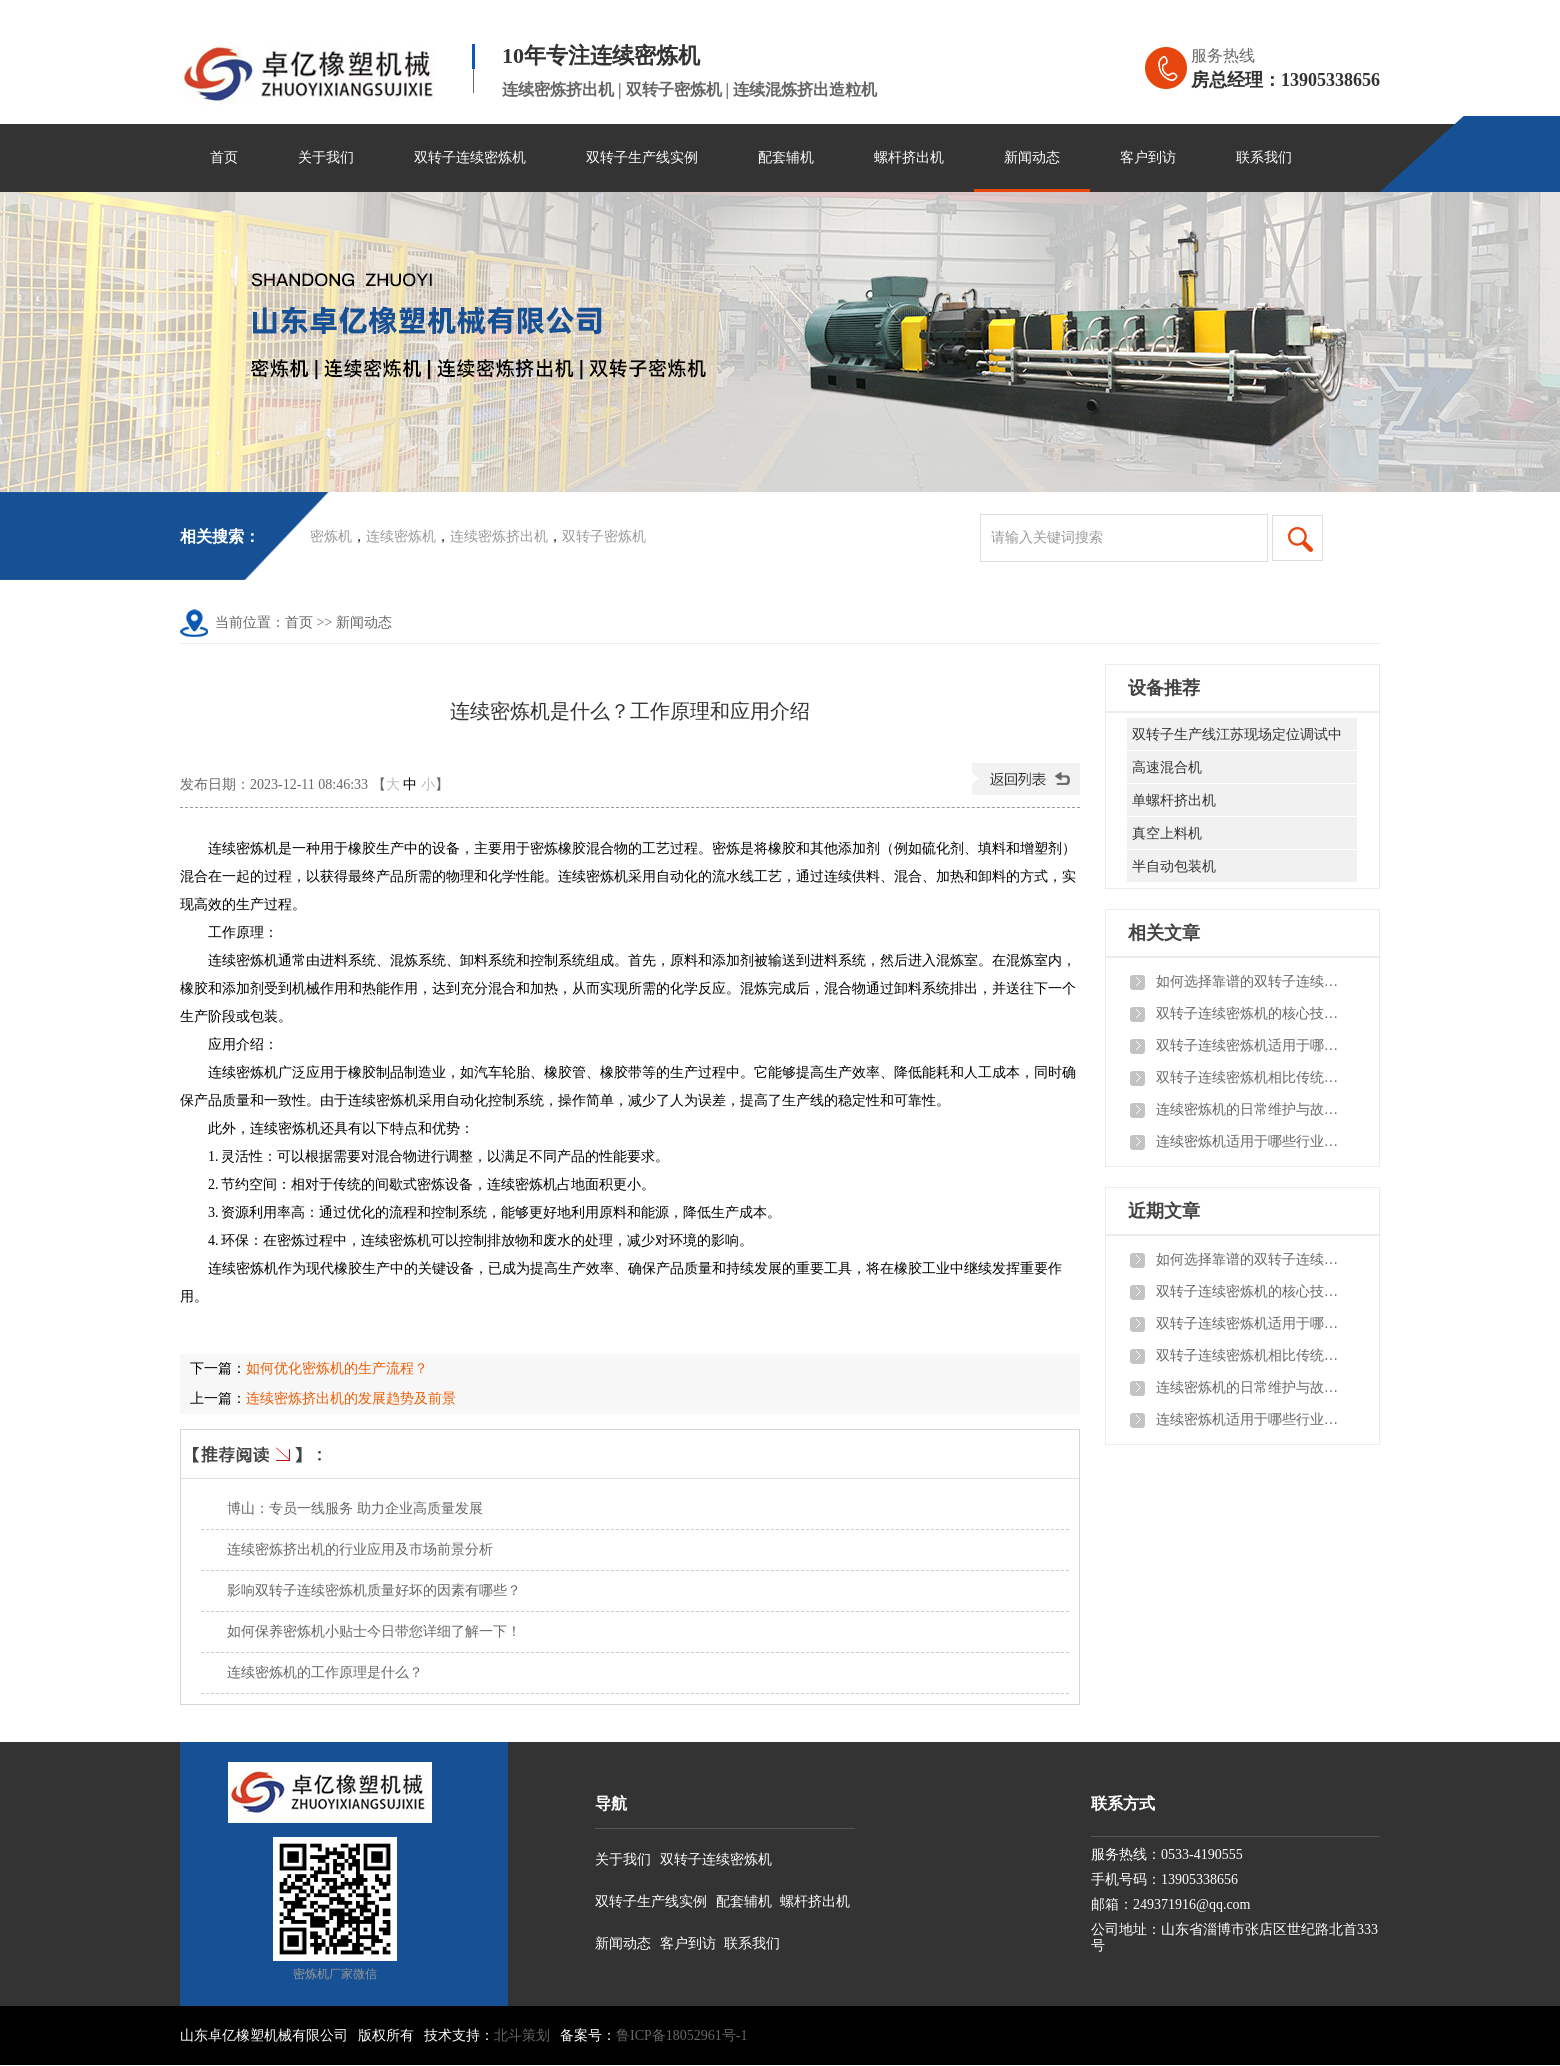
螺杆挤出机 (909, 157)
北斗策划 (522, 2035)
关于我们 (326, 157)
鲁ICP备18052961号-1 (681, 2035)
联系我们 (1264, 157)
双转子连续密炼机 (470, 157)
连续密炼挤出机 (499, 536)
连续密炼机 (401, 536)
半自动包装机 (1174, 866)
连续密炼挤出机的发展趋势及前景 (351, 1398)
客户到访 (1148, 157)
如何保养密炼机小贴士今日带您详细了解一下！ (374, 1631)
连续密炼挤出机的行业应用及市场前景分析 (360, 1549)
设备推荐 (1164, 688)
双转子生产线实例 (642, 157)
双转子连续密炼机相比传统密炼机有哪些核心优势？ (1251, 1077)
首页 (224, 157)
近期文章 (1164, 1211)
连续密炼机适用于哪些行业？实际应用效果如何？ (1251, 1141)
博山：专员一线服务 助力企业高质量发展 (355, 1508)
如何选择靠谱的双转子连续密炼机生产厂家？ (1251, 981)
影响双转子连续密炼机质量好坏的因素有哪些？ (374, 1590)
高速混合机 (1167, 767)
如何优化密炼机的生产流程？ (337, 1368)
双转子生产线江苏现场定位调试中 (1237, 734)
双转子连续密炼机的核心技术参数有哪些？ (1251, 1013)
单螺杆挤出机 (1174, 800)
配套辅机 (786, 157)
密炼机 (331, 536)
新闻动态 (1032, 157)
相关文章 (1164, 933)
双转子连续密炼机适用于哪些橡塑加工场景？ (1251, 1045)
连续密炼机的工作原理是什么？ (325, 1672)
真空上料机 (1167, 833)
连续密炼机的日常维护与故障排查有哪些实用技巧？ (1251, 1109)
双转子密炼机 (604, 536)
